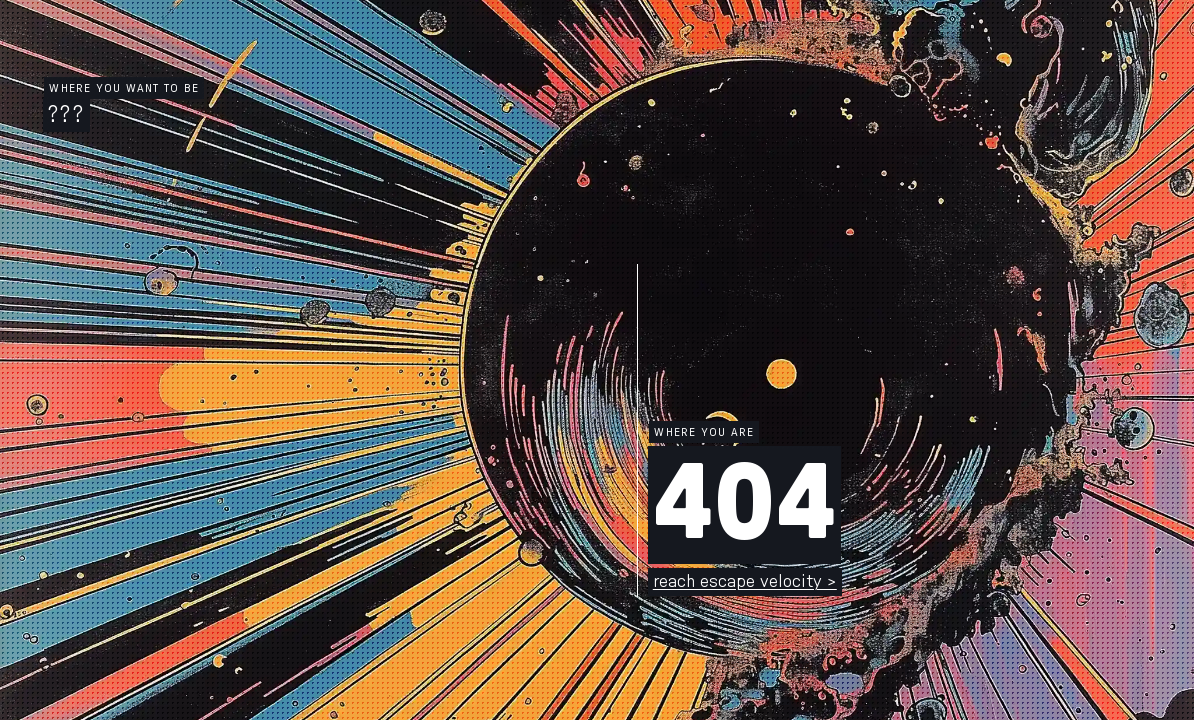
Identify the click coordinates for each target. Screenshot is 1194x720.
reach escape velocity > (745, 582)
